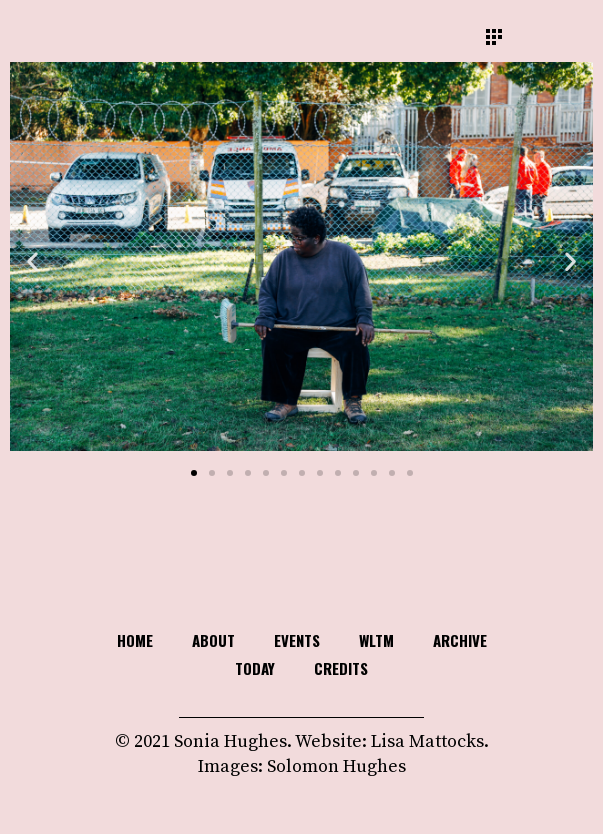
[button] (32, 261)
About (213, 640)
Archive (460, 640)
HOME (135, 640)
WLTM (376, 640)
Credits (341, 668)
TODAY (255, 668)
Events (297, 640)
